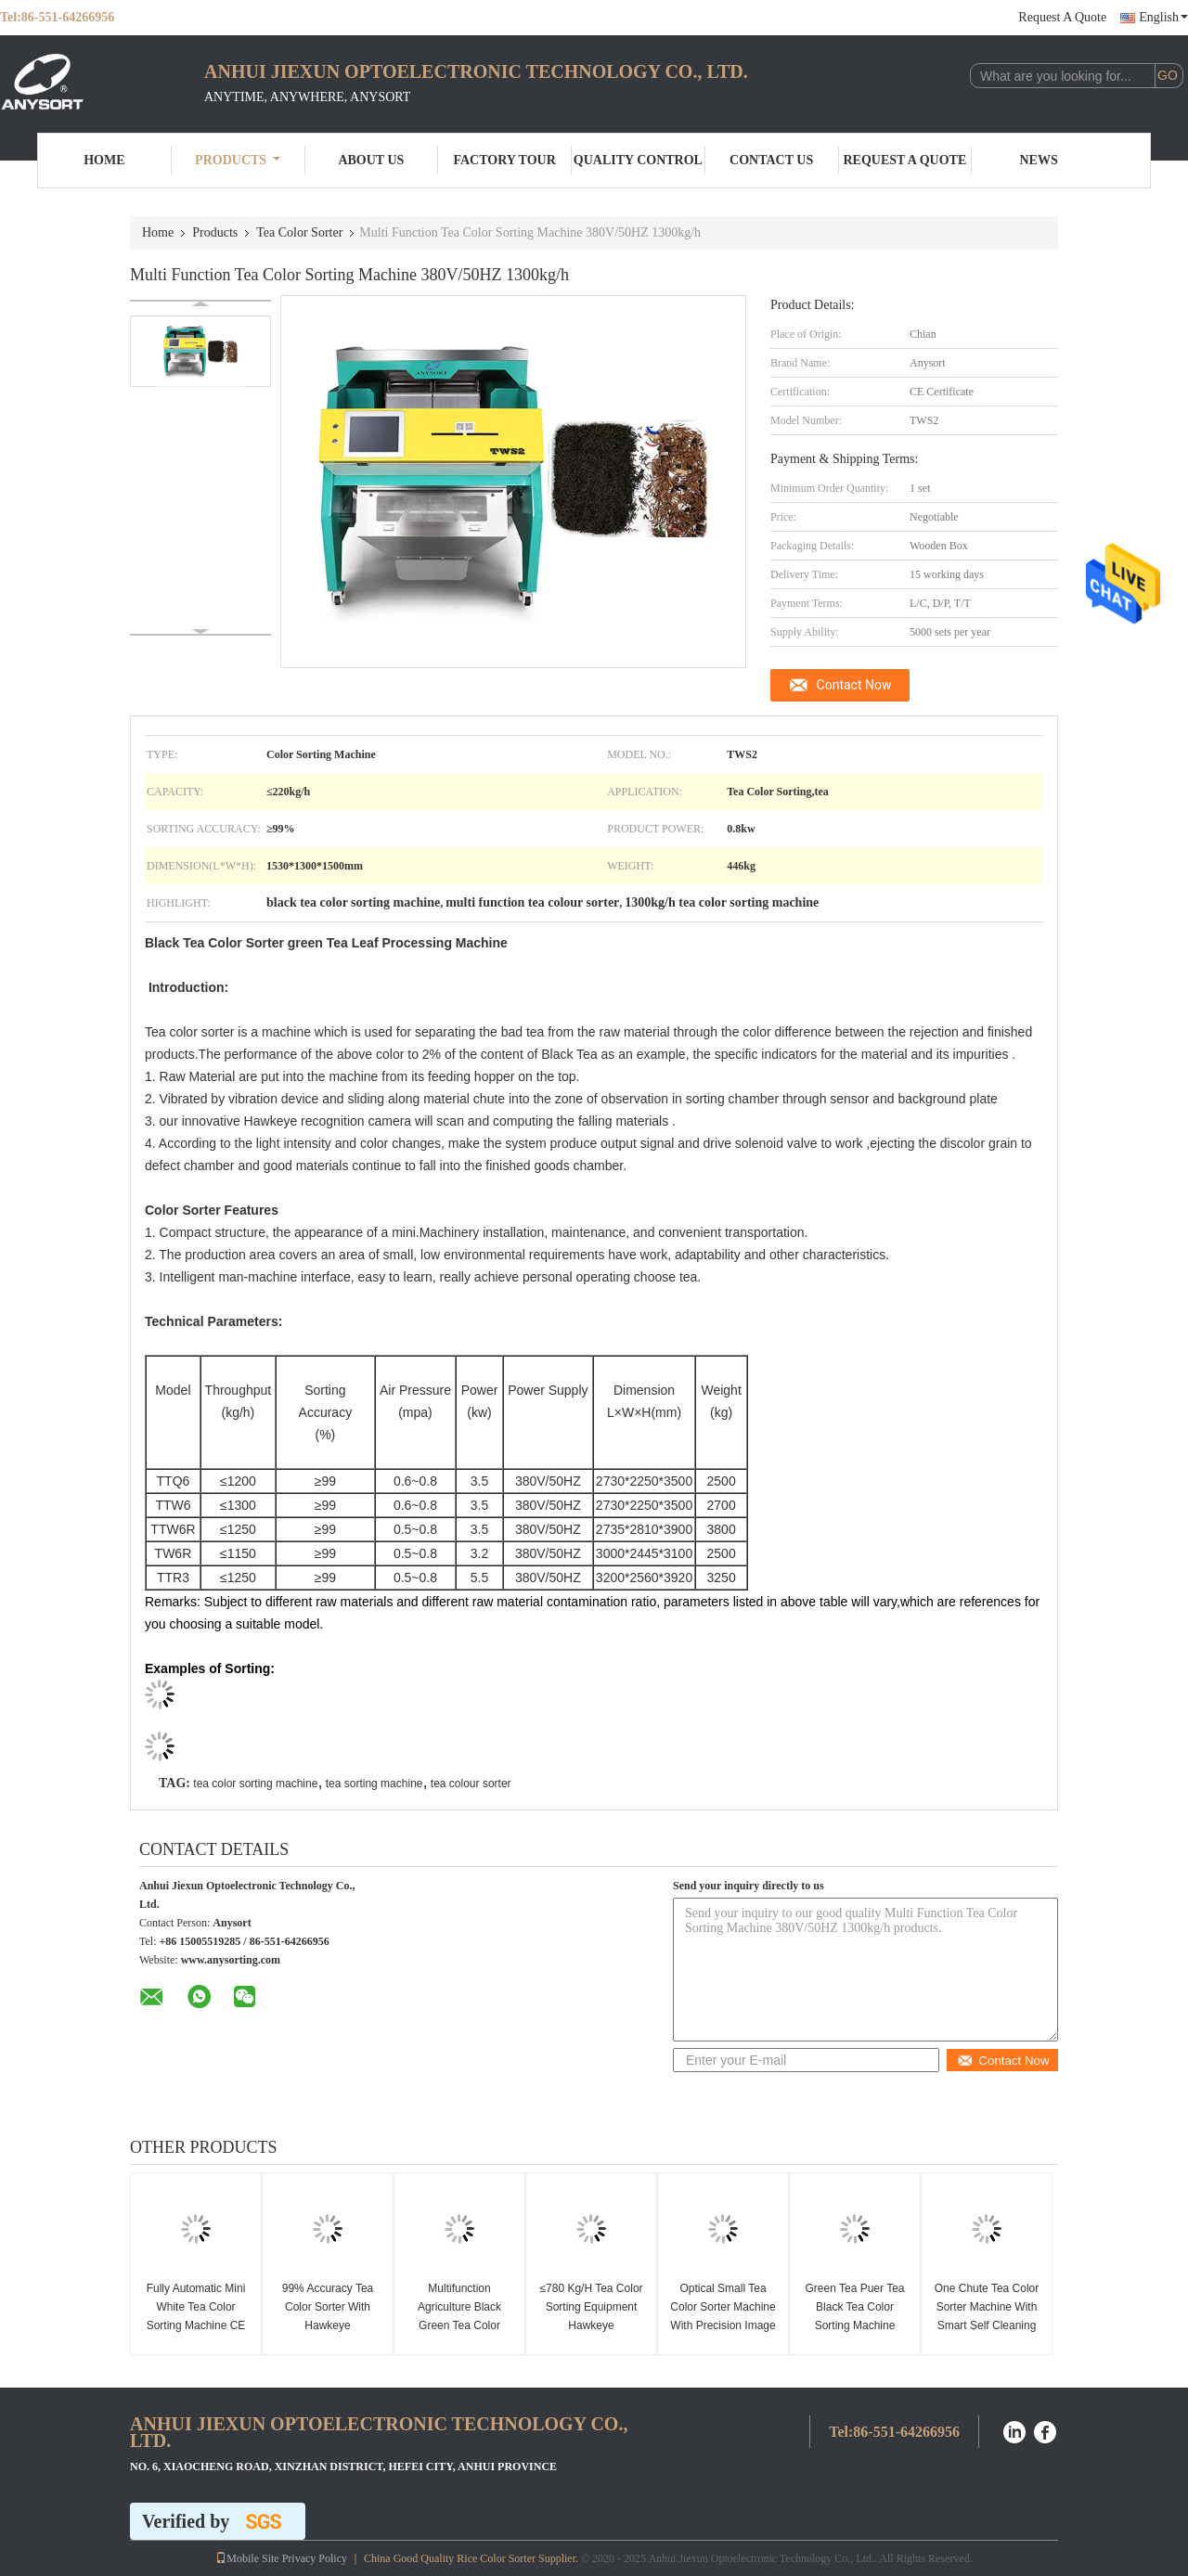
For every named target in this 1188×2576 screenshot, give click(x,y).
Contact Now (854, 684)
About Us (371, 160)
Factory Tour (504, 160)
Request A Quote (1062, 17)
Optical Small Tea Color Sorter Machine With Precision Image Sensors (722, 2316)
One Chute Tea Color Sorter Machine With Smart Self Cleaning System (987, 2316)
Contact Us (771, 160)
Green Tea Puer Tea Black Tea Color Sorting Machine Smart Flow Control (855, 2316)
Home (104, 160)
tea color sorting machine (255, 1783)
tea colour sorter (471, 1783)
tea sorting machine (374, 1783)
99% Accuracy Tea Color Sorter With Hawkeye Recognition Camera (327, 2316)
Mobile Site (246, 2558)
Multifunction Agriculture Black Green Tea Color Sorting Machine (459, 2316)
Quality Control (638, 160)
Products (237, 160)
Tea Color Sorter (299, 232)
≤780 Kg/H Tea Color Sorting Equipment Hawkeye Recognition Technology (590, 2325)
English (1163, 17)
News (1039, 160)
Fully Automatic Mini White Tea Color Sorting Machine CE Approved (196, 2316)
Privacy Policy (314, 2558)
